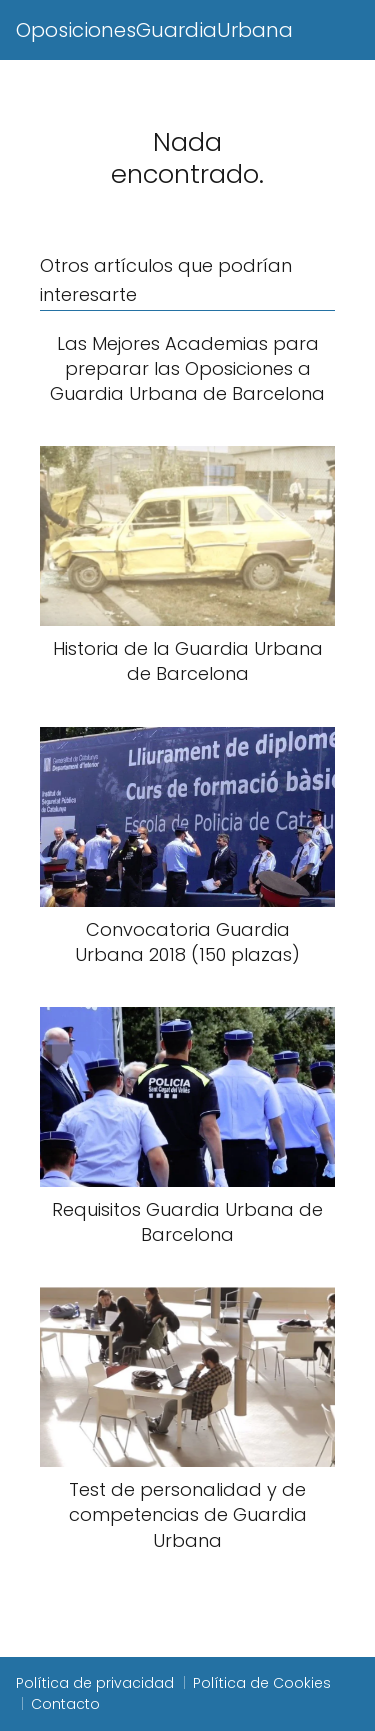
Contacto (65, 1704)
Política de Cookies (262, 1683)
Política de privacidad (95, 1683)
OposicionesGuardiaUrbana (154, 30)
